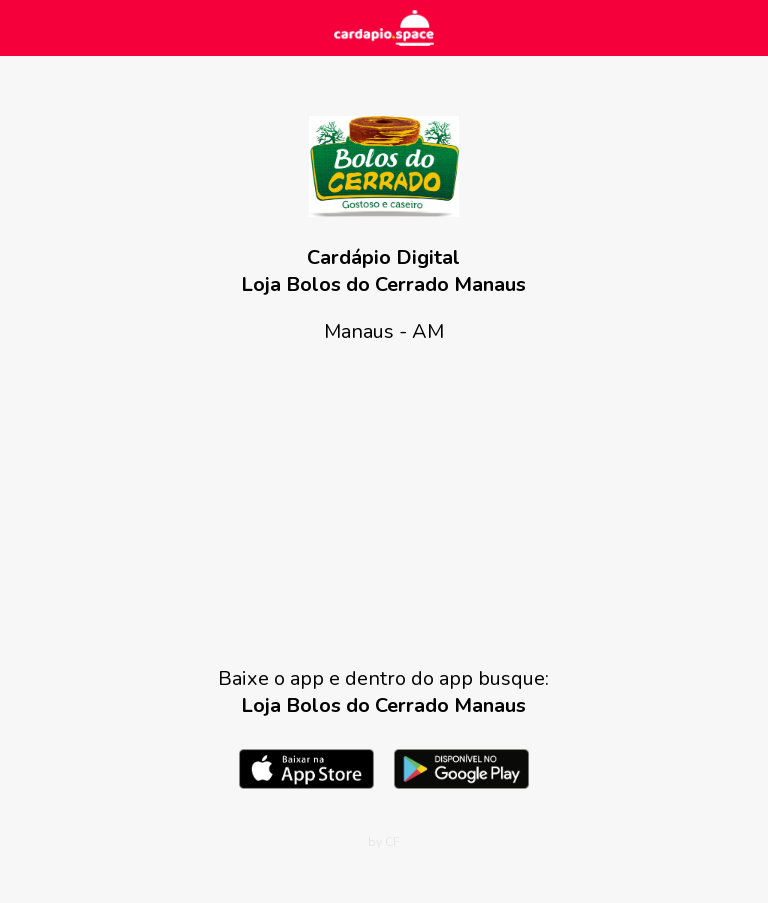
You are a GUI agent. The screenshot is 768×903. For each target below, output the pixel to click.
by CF (384, 842)
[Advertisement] (383, 505)
